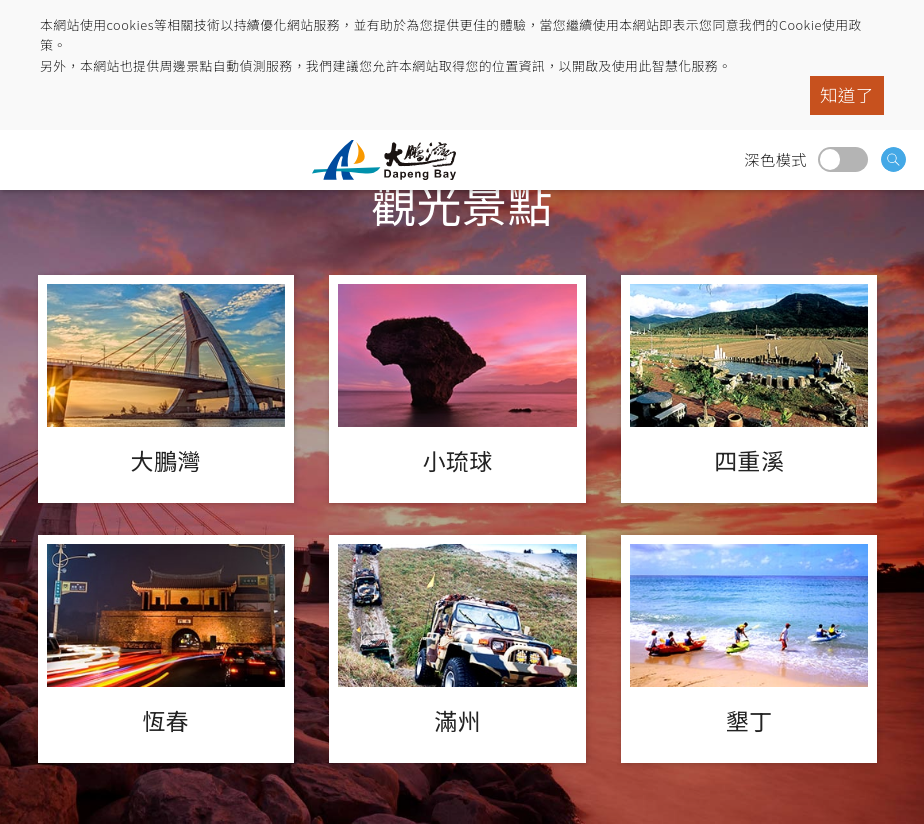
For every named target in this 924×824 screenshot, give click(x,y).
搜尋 (893, 159)
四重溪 (749, 389)
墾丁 (749, 649)
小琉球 (457, 389)
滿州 (457, 649)
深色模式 (843, 159)
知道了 (847, 94)
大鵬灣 (166, 389)
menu (35, 160)
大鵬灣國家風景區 (392, 160)
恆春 (166, 649)
